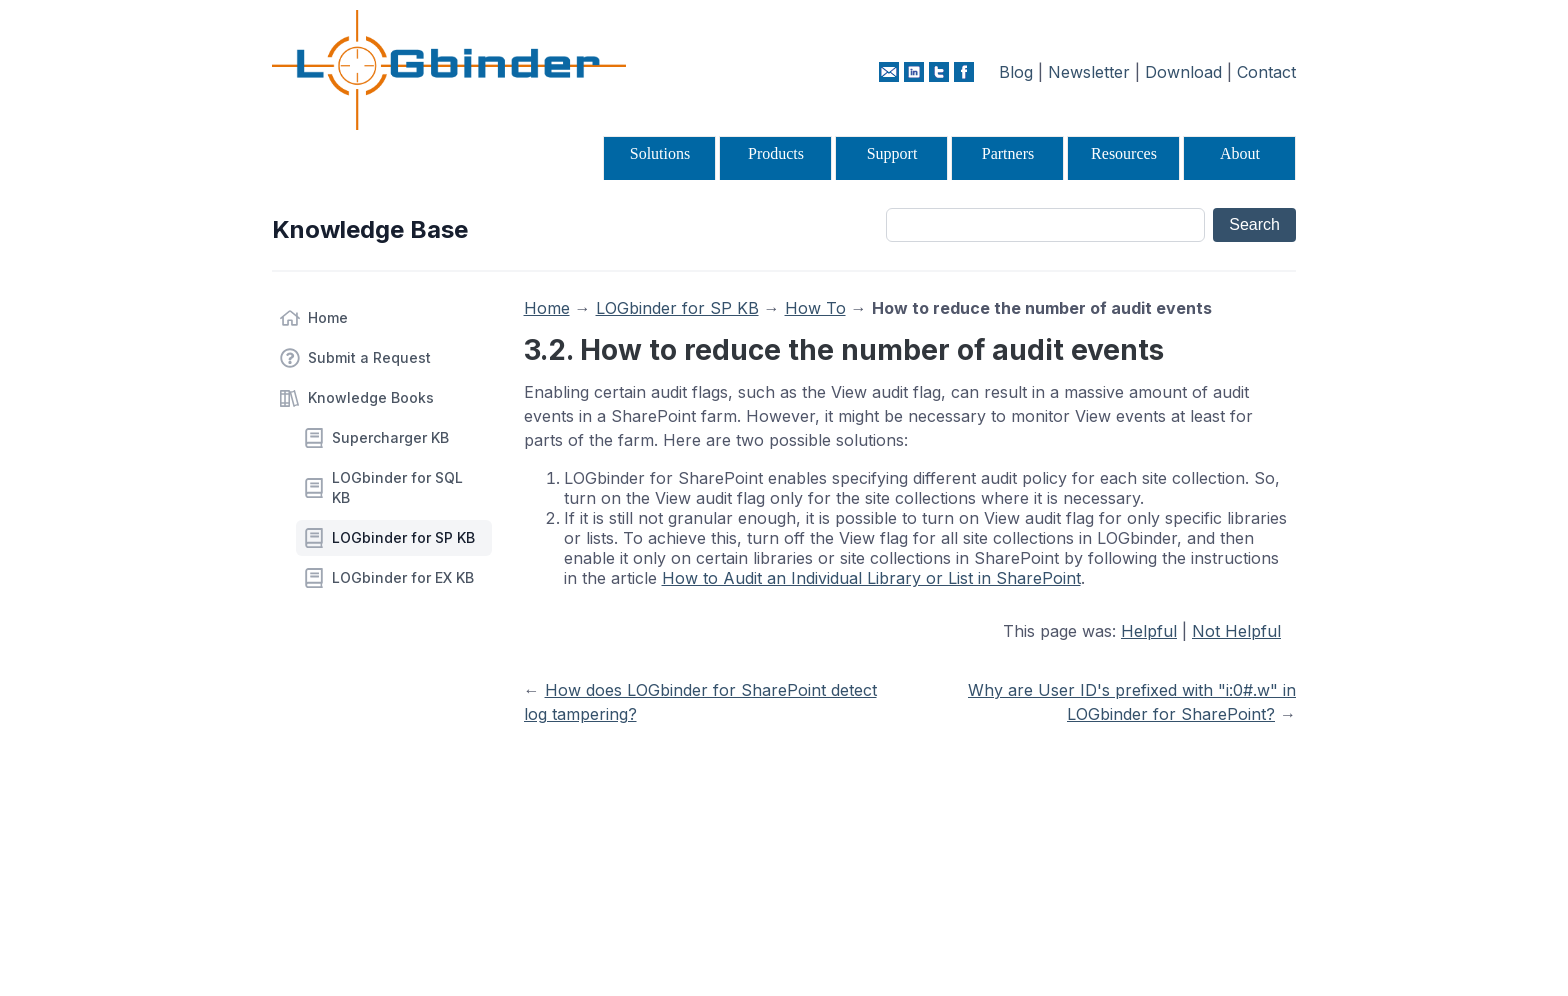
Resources (1124, 153)
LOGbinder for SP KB (403, 537)
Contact (1266, 72)
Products (776, 153)
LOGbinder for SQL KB (397, 487)
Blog (1016, 72)
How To (815, 308)
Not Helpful (1236, 631)
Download (1183, 72)
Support (892, 153)
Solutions (660, 153)
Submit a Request (369, 357)
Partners (1008, 153)
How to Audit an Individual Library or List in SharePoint (871, 578)
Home (328, 317)
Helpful (1149, 631)
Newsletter (1089, 72)
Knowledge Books (371, 397)
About (1240, 153)
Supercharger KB (390, 437)
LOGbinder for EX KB (403, 577)
